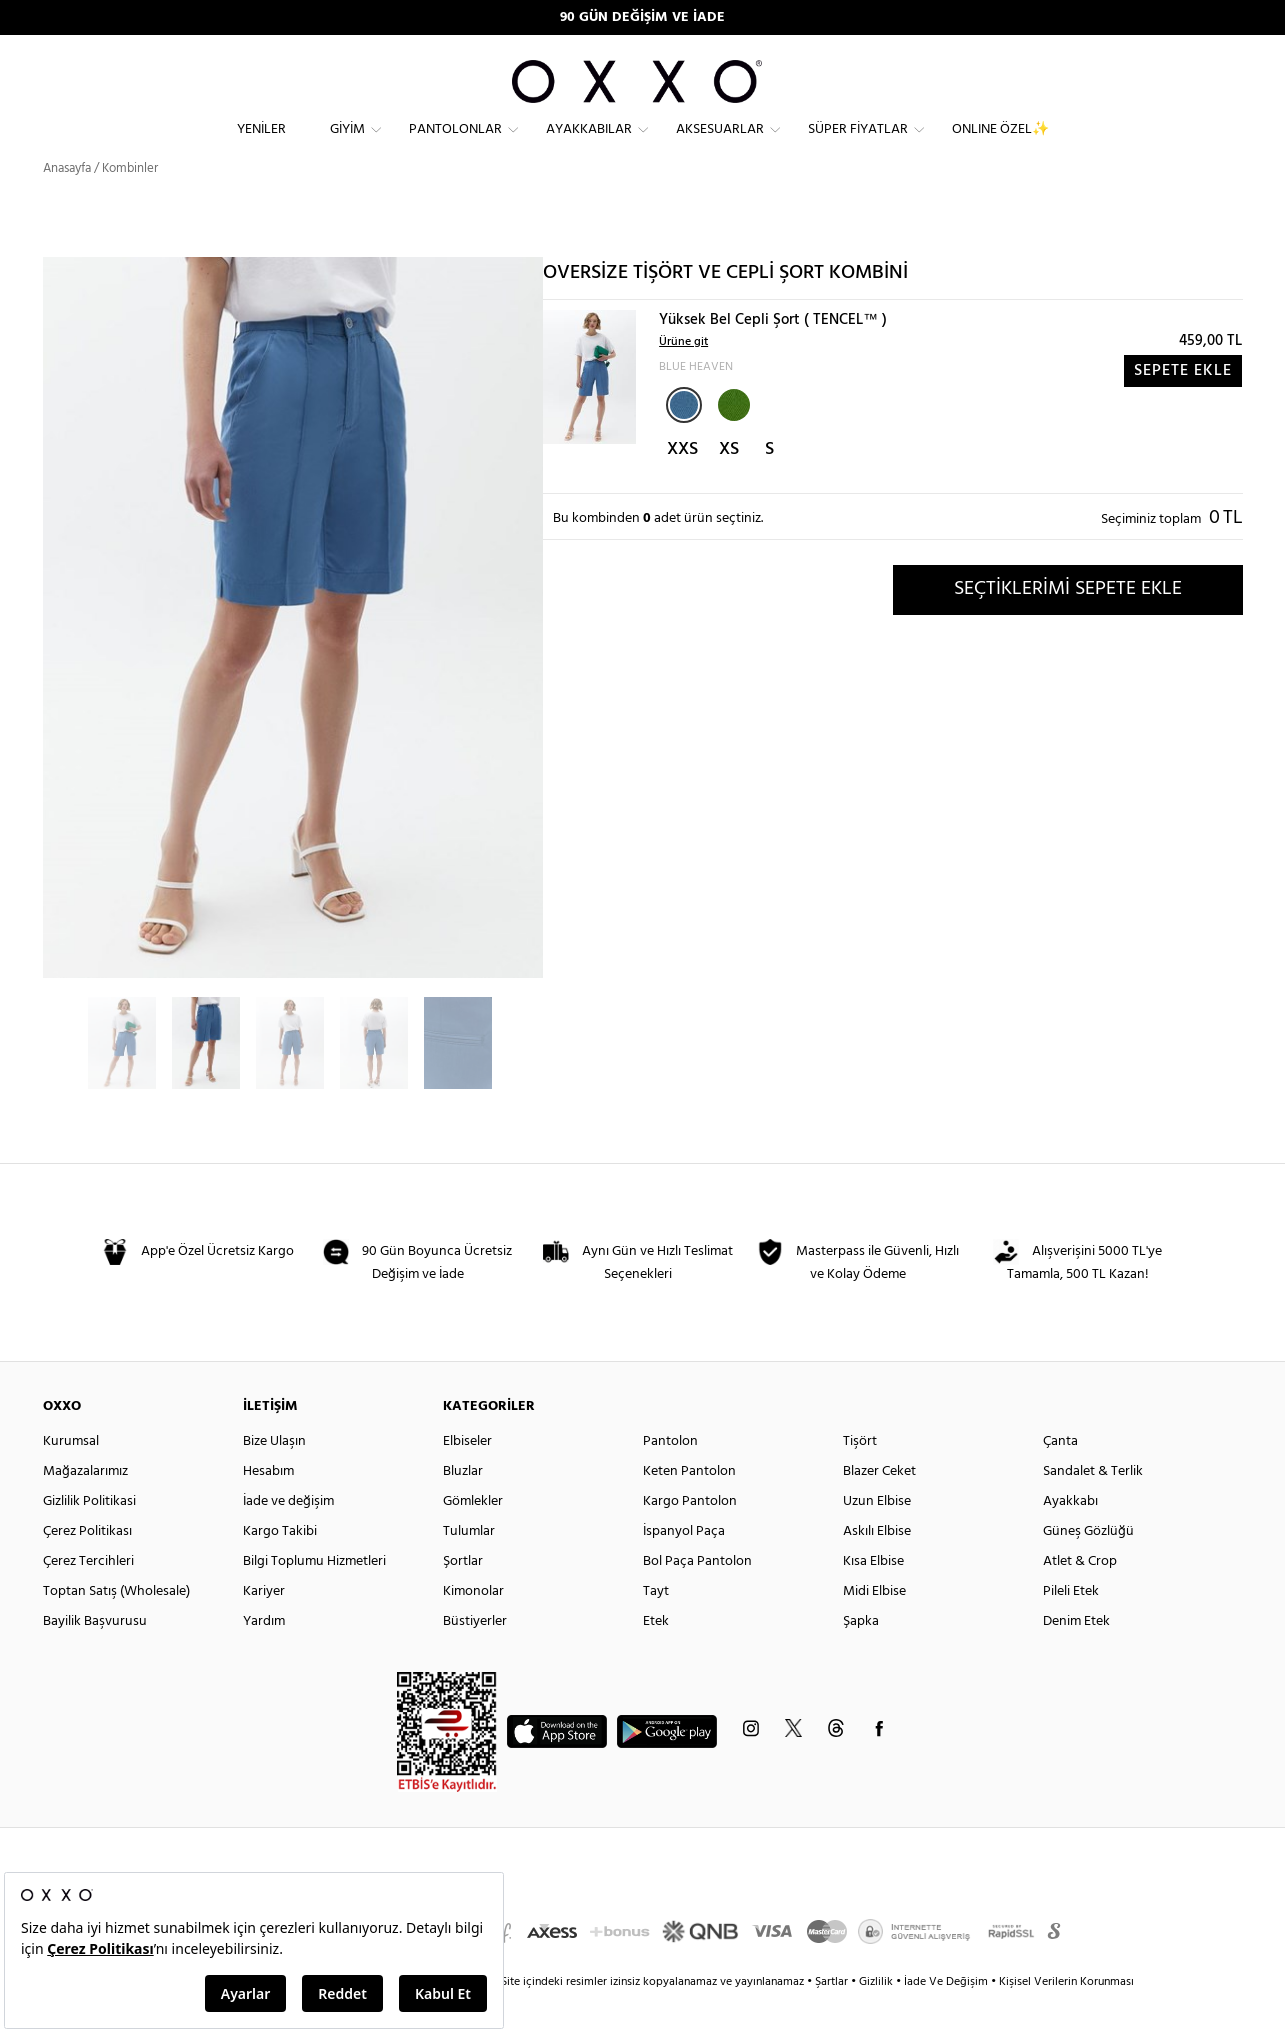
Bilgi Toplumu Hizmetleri (314, 1597)
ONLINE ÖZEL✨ (1000, 145)
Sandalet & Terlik (1093, 1507)
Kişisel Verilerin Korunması (1066, 2018)
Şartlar (833, 2018)
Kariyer (264, 1627)
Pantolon (670, 1477)
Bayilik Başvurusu (95, 1657)
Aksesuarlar (720, 145)
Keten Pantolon (689, 1507)
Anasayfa (67, 204)
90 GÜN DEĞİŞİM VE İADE (642, 17)
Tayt (656, 1627)
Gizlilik (877, 2018)
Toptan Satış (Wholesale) (116, 1627)
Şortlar (463, 1597)
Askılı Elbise (877, 1567)
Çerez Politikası (87, 1567)
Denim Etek (1076, 1657)
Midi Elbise (874, 1627)
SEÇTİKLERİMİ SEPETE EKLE (1068, 625)
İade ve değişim (288, 1537)
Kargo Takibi (280, 1567)
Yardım (264, 1657)
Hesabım (268, 1507)
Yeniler (261, 145)
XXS (682, 485)
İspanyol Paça (684, 1567)
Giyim (347, 145)
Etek (656, 1657)
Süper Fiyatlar (858, 145)
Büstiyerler (475, 1657)
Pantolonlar (455, 145)
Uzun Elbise (877, 1537)
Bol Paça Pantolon (697, 1597)
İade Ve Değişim (946, 2018)
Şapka (861, 1657)
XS (729, 485)
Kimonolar (473, 1627)
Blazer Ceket (879, 1507)
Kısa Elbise (873, 1597)
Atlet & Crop (1080, 1597)
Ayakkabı (1070, 1537)
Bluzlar (463, 1507)
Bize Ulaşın (274, 1477)
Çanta (1060, 1477)
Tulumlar (469, 1567)
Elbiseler (467, 1477)
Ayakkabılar (589, 145)
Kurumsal (71, 1477)
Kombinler (130, 204)
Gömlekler (473, 1537)
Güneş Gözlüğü (1088, 1567)
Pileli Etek (1071, 1627)
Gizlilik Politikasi (89, 1537)
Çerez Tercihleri (88, 1597)
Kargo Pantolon (690, 1537)
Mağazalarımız (85, 1507)
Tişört (860, 1477)
